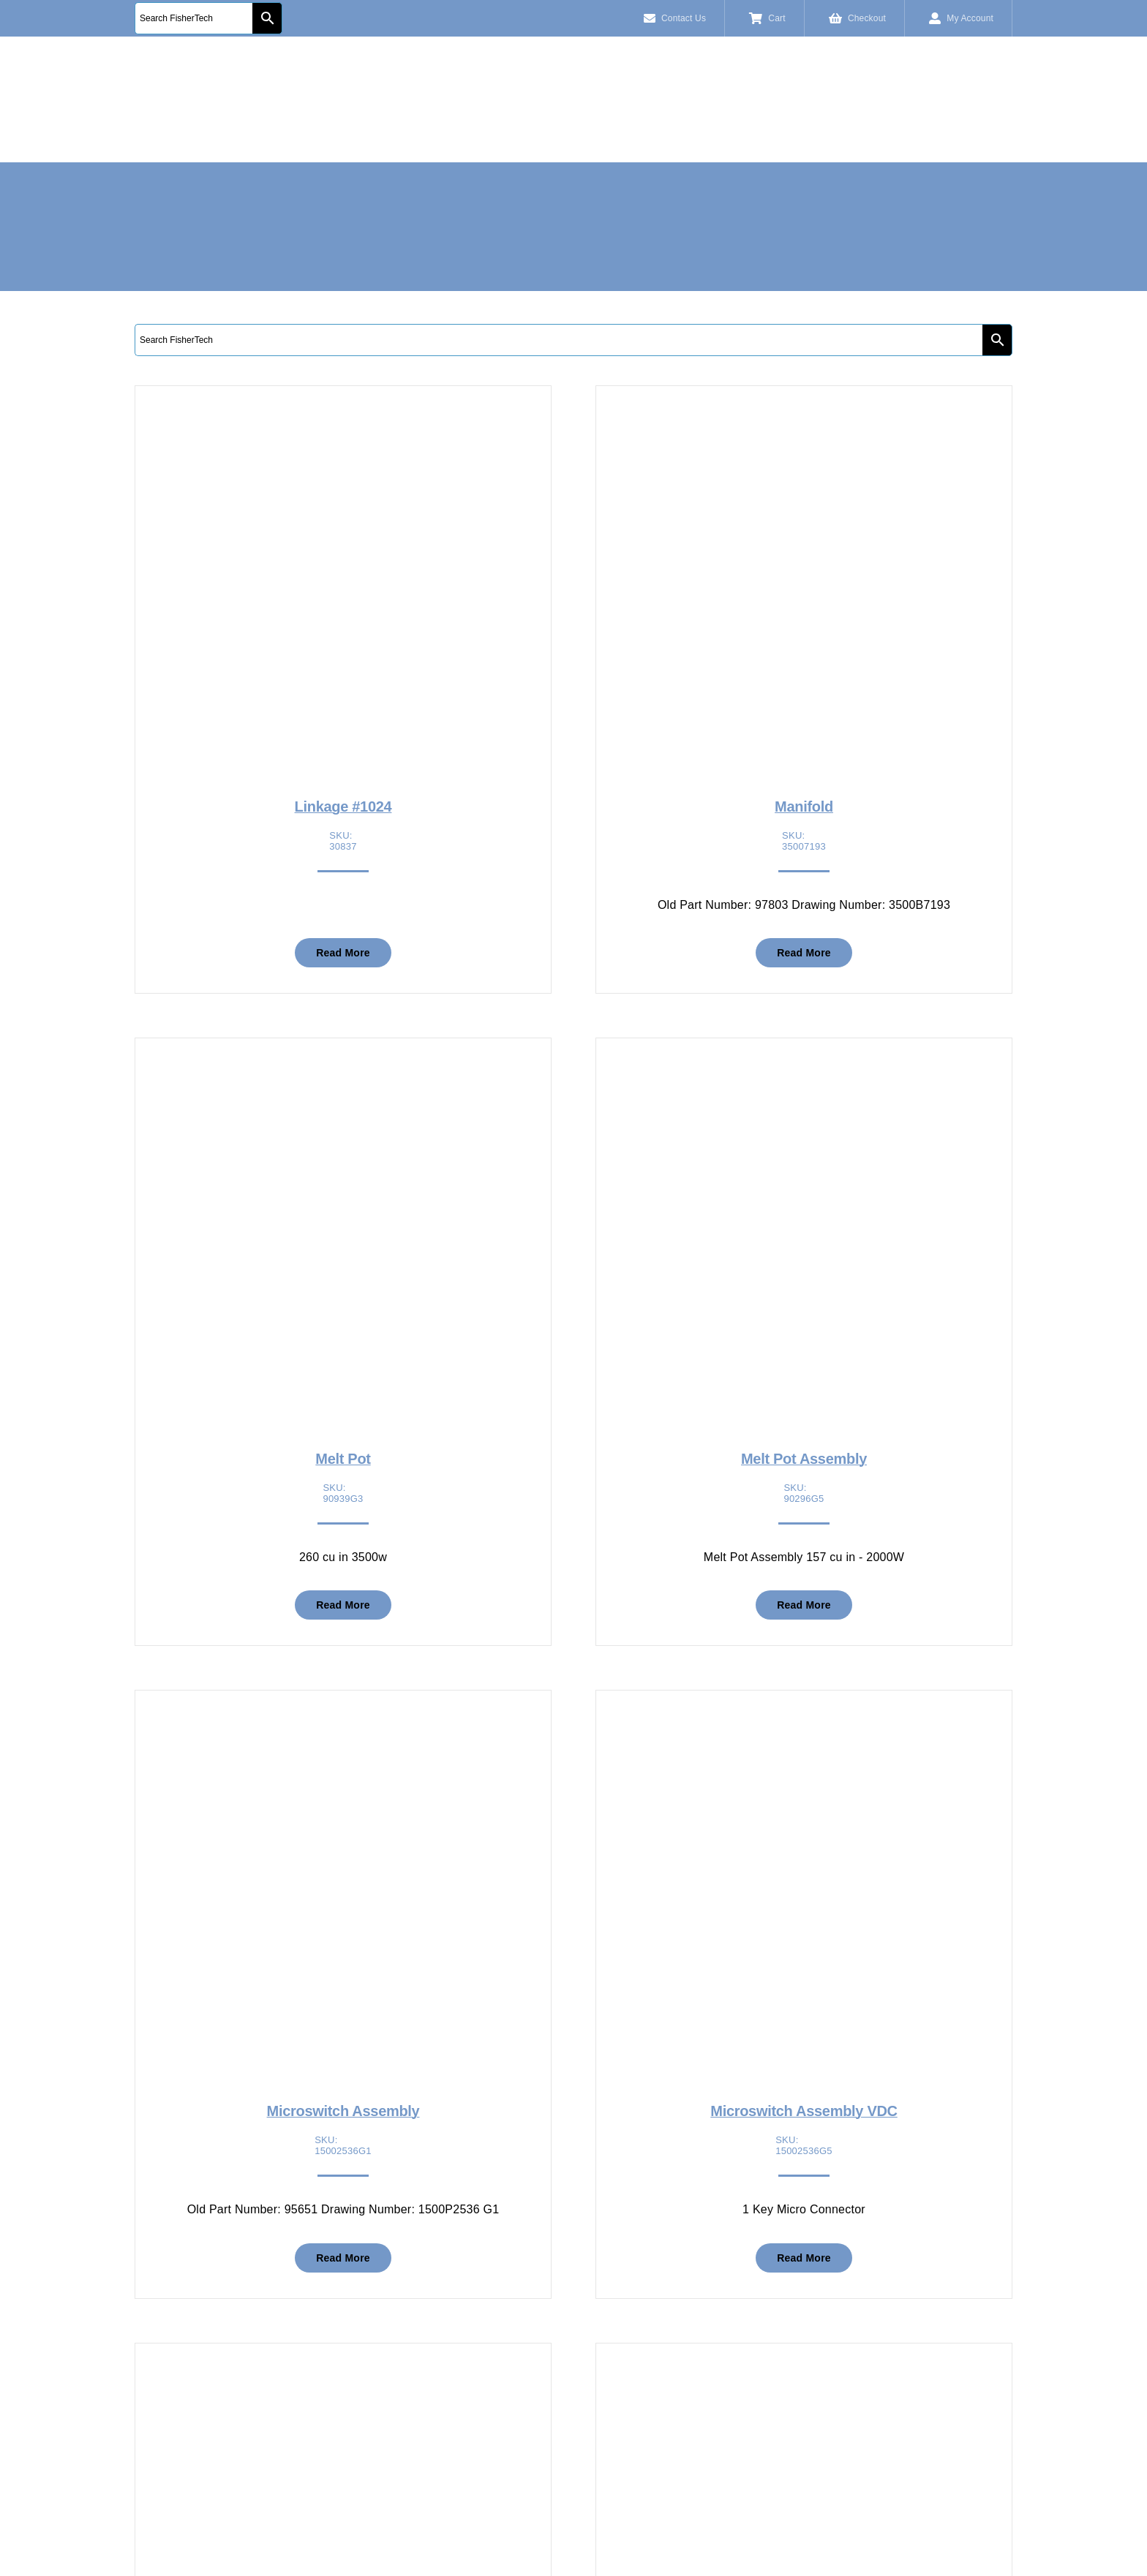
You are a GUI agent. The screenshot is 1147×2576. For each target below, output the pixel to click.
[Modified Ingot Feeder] (343, 2379)
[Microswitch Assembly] (343, 1727)
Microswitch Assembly (343, 2111)
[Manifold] (804, 422)
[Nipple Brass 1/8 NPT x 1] (804, 2379)
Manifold (804, 806)
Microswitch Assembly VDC (803, 2111)
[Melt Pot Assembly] (804, 1074)
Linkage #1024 (343, 806)
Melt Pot (342, 1459)
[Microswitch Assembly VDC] (804, 1727)
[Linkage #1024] (343, 422)
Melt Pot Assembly (804, 1459)
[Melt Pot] (343, 1074)
